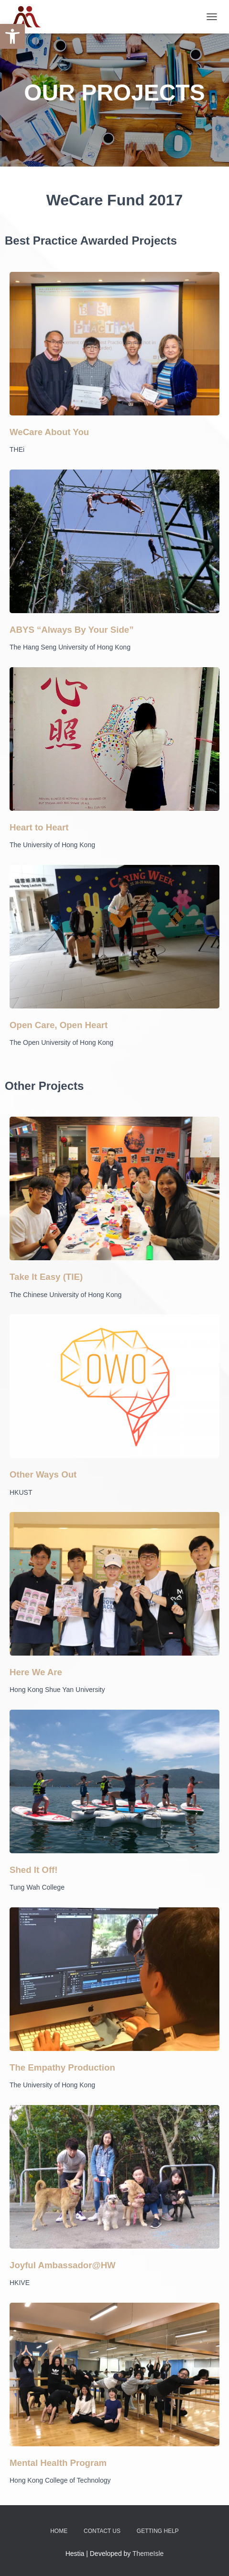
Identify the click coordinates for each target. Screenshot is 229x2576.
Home (58, 2531)
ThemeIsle (148, 2553)
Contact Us (102, 2531)
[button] (12, 36)
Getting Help (158, 2531)
